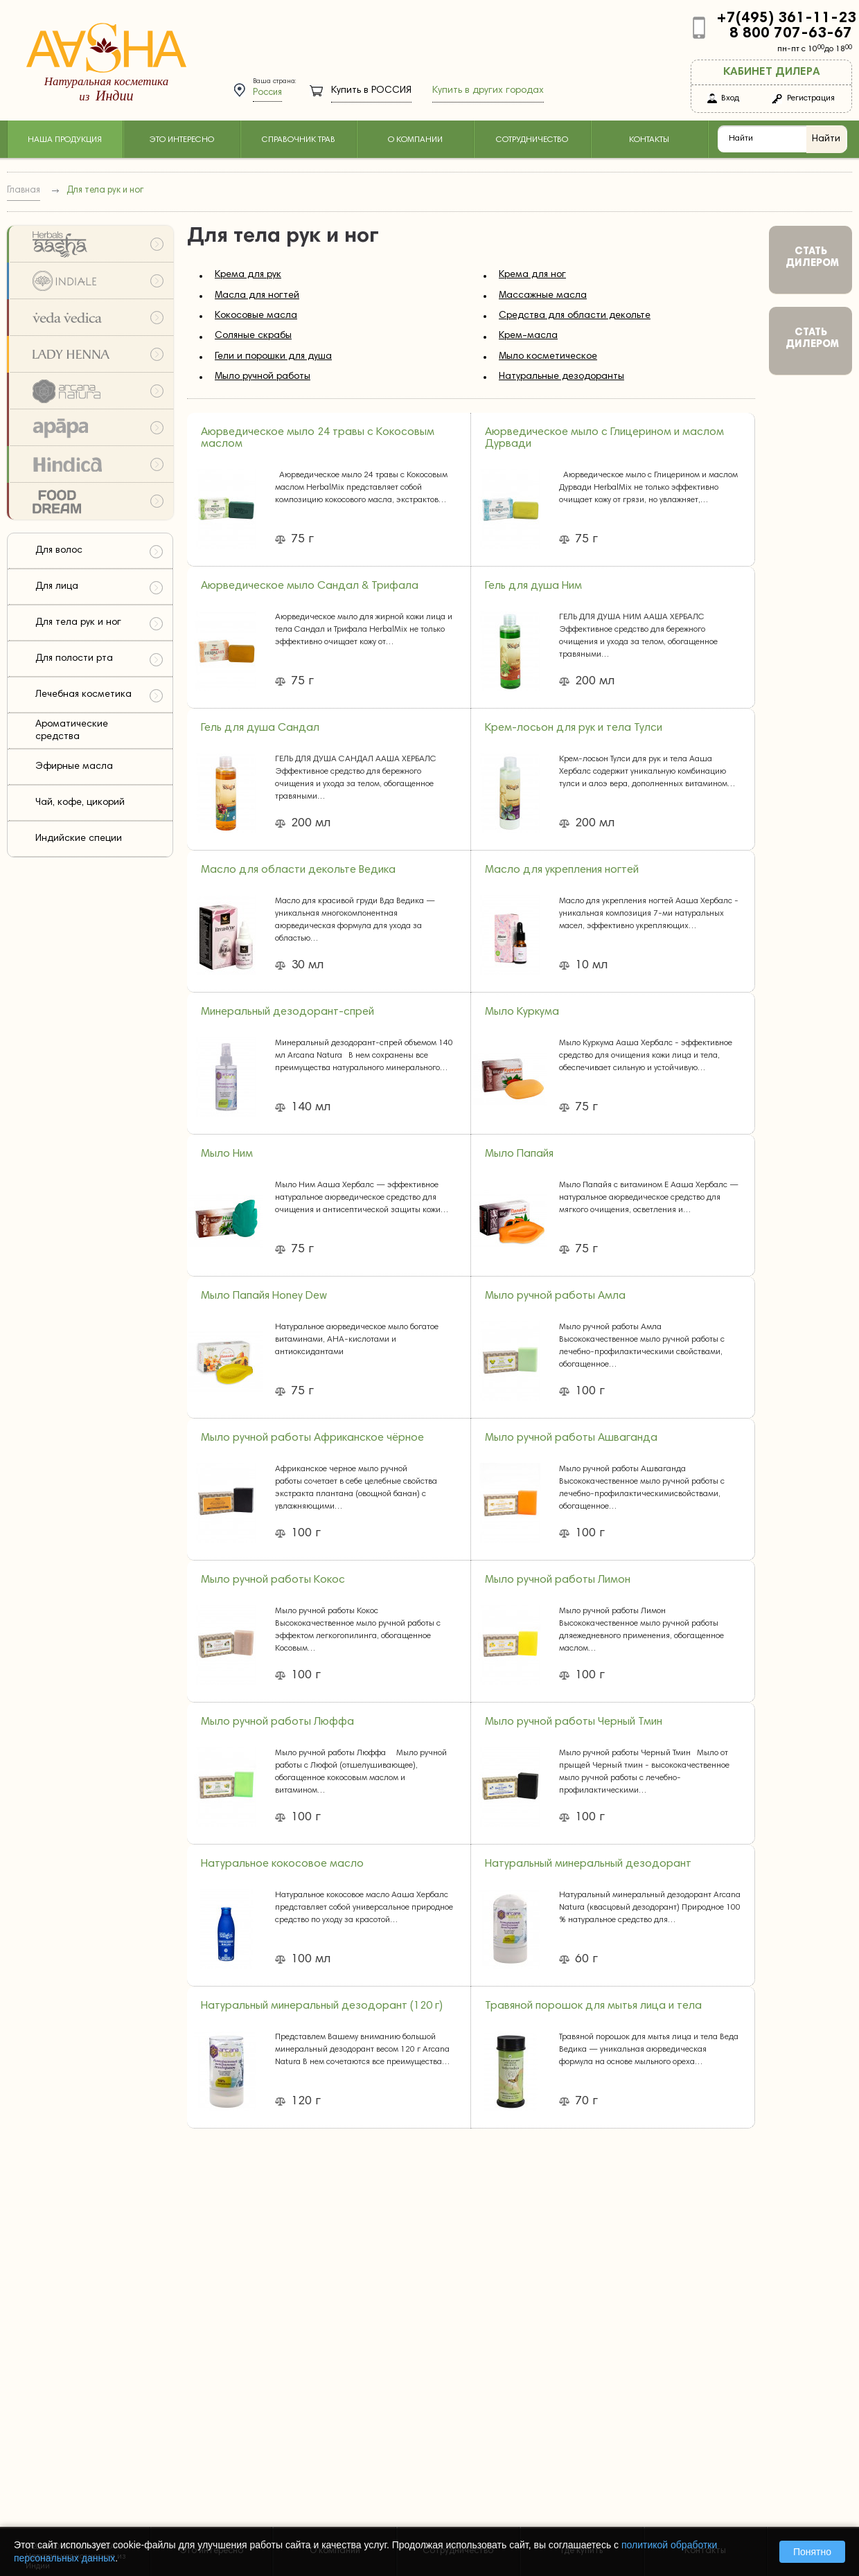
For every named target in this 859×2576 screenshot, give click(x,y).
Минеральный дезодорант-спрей (287, 1012)
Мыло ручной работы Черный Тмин (573, 1721)
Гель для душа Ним (533, 586)
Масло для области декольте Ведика (298, 870)
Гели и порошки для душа (273, 357)
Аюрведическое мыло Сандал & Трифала (309, 586)
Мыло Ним (227, 1154)
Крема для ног (532, 275)
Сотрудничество (532, 140)
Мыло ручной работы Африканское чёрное (312, 1438)
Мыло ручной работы (262, 377)
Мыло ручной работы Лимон (557, 1579)
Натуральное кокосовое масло (282, 1863)
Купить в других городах (488, 91)
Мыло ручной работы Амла (555, 1296)
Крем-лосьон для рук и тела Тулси (573, 728)
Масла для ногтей (257, 296)
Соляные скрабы (253, 336)
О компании (415, 140)
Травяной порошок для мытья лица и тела (593, 2005)
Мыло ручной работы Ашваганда (571, 1438)
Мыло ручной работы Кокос (273, 1579)
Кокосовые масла (256, 316)
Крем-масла (528, 336)
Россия (267, 93)
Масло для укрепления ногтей (562, 870)
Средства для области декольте (574, 316)
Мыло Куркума (522, 1012)
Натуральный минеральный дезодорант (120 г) (322, 2005)
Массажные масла (543, 296)
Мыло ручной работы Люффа (277, 1721)
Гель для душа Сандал (260, 728)
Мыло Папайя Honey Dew (264, 1296)
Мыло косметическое (548, 357)
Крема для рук (248, 275)
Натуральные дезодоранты (561, 377)
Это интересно (181, 140)
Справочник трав (298, 140)
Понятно (812, 2551)
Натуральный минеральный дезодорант (588, 1863)
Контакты (649, 140)
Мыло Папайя (519, 1154)
